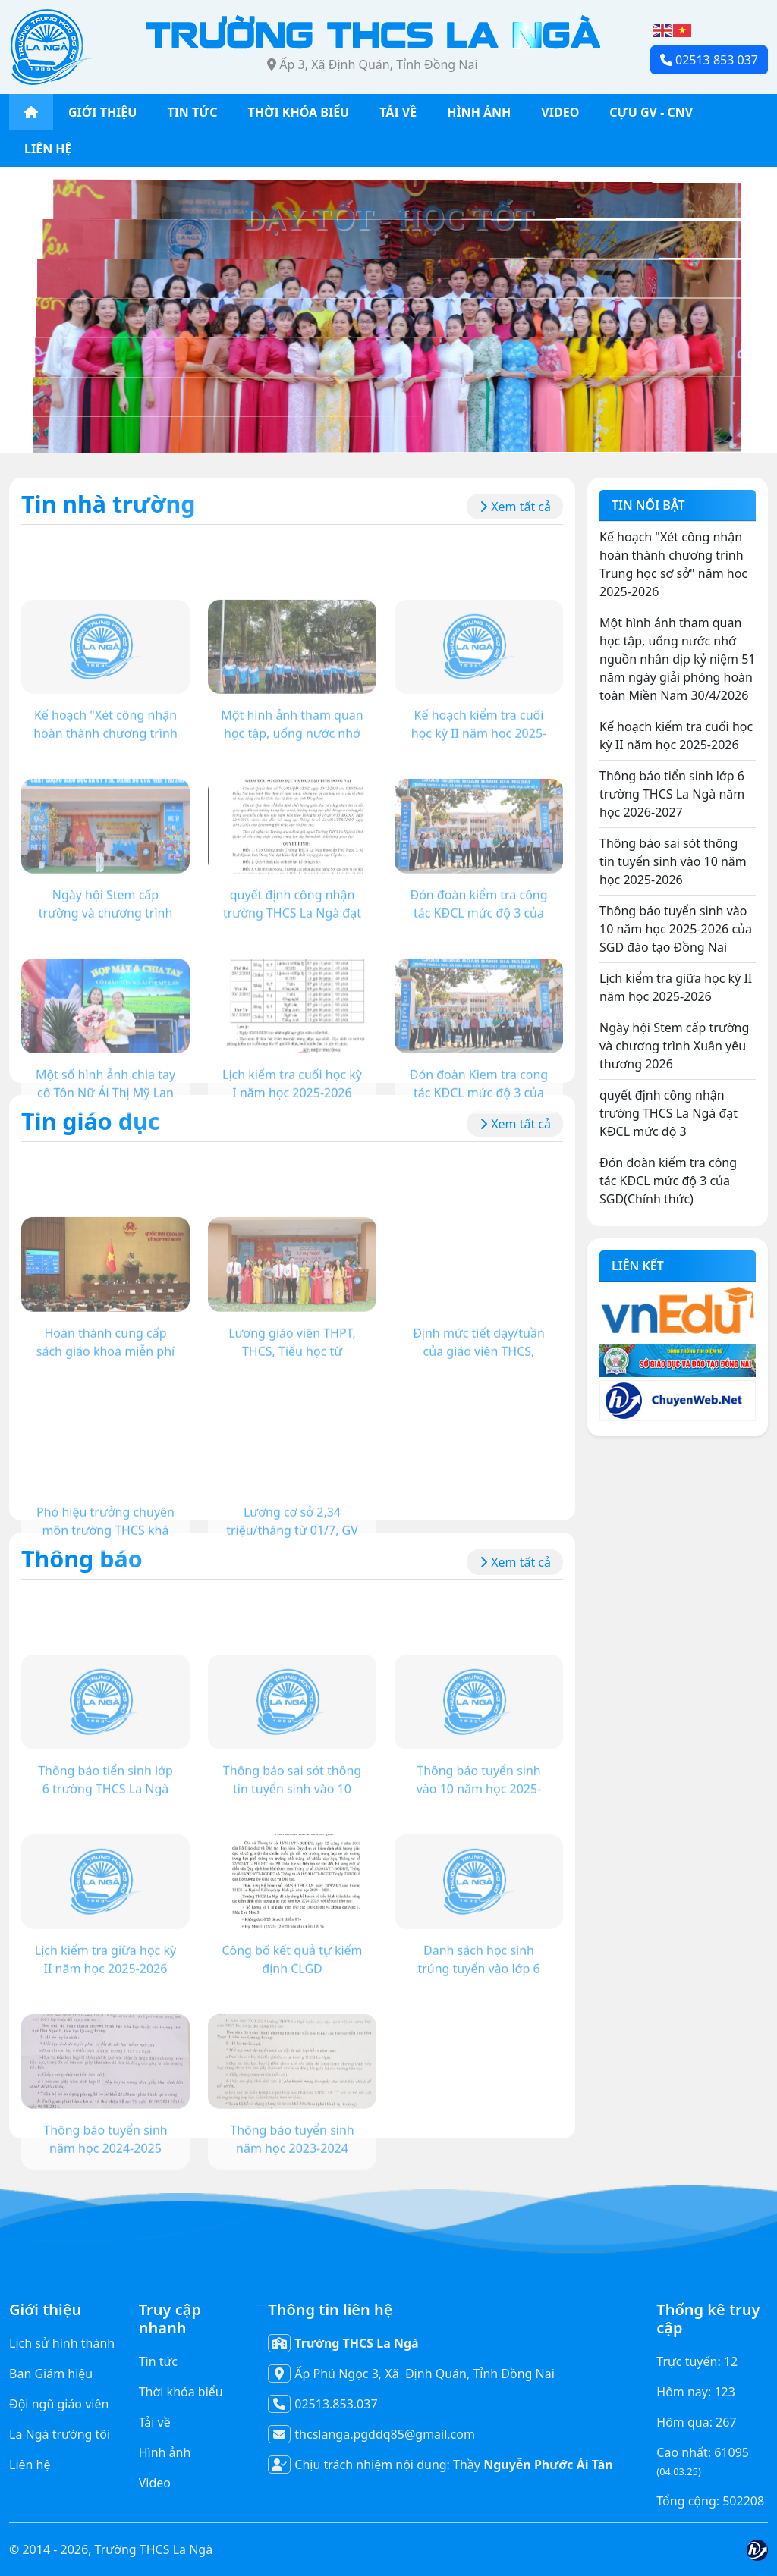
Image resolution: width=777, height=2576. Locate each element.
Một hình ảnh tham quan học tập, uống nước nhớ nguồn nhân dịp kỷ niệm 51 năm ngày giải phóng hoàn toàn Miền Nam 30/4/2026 (677, 659)
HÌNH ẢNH (479, 112)
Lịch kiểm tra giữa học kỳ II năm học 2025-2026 (675, 987)
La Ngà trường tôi (59, 2434)
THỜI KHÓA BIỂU (299, 112)
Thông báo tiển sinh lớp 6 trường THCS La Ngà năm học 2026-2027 (671, 793)
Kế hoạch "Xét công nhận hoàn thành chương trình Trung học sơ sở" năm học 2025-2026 (673, 564)
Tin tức (158, 2361)
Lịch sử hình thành (62, 2343)
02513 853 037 (709, 60)
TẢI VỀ (398, 112)
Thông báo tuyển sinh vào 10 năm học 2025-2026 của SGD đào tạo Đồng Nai (675, 928)
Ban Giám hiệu (51, 2373)
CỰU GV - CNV (651, 112)
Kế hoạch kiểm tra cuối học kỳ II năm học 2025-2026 (676, 735)
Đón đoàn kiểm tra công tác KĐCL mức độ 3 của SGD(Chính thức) (668, 1180)
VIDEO (560, 112)
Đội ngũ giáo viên (59, 2404)
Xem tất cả (515, 506)
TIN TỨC (192, 112)
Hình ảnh (165, 2452)
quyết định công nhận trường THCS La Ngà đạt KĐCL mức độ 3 (668, 1113)
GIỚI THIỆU (102, 112)
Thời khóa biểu (181, 2391)
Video (155, 2482)
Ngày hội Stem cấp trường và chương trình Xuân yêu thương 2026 (674, 1045)
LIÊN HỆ (48, 148)
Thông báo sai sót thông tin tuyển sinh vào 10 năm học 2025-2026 (673, 861)
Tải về (155, 2422)
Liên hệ (30, 2464)
